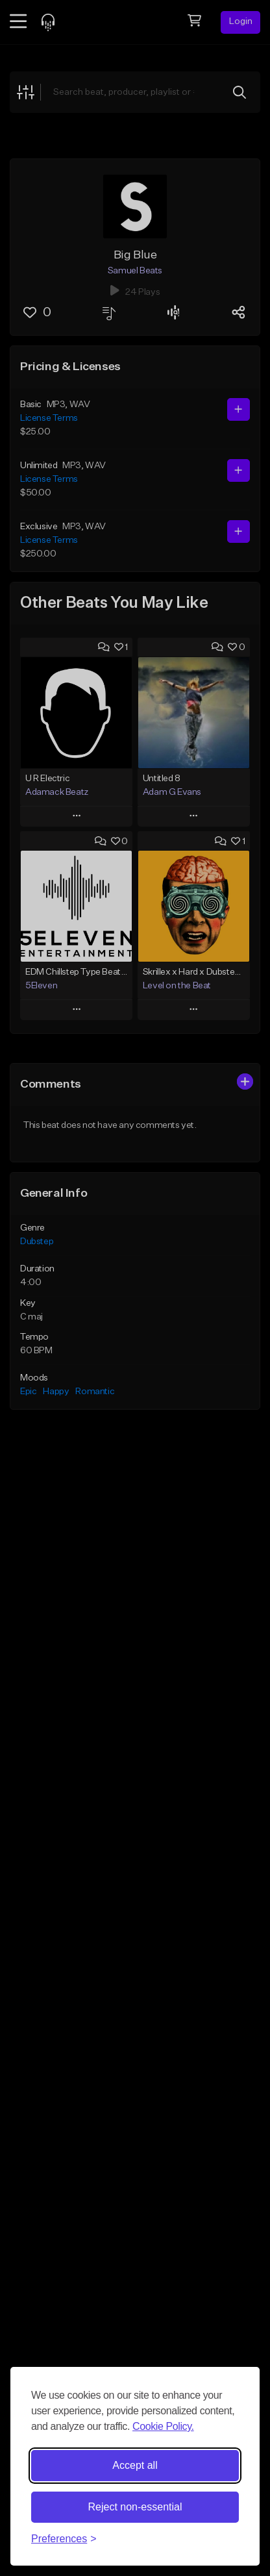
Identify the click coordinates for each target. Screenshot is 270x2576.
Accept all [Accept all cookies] (134, 2465)
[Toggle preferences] (64, 2539)
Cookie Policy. (163, 2426)
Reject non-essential (135, 2506)
